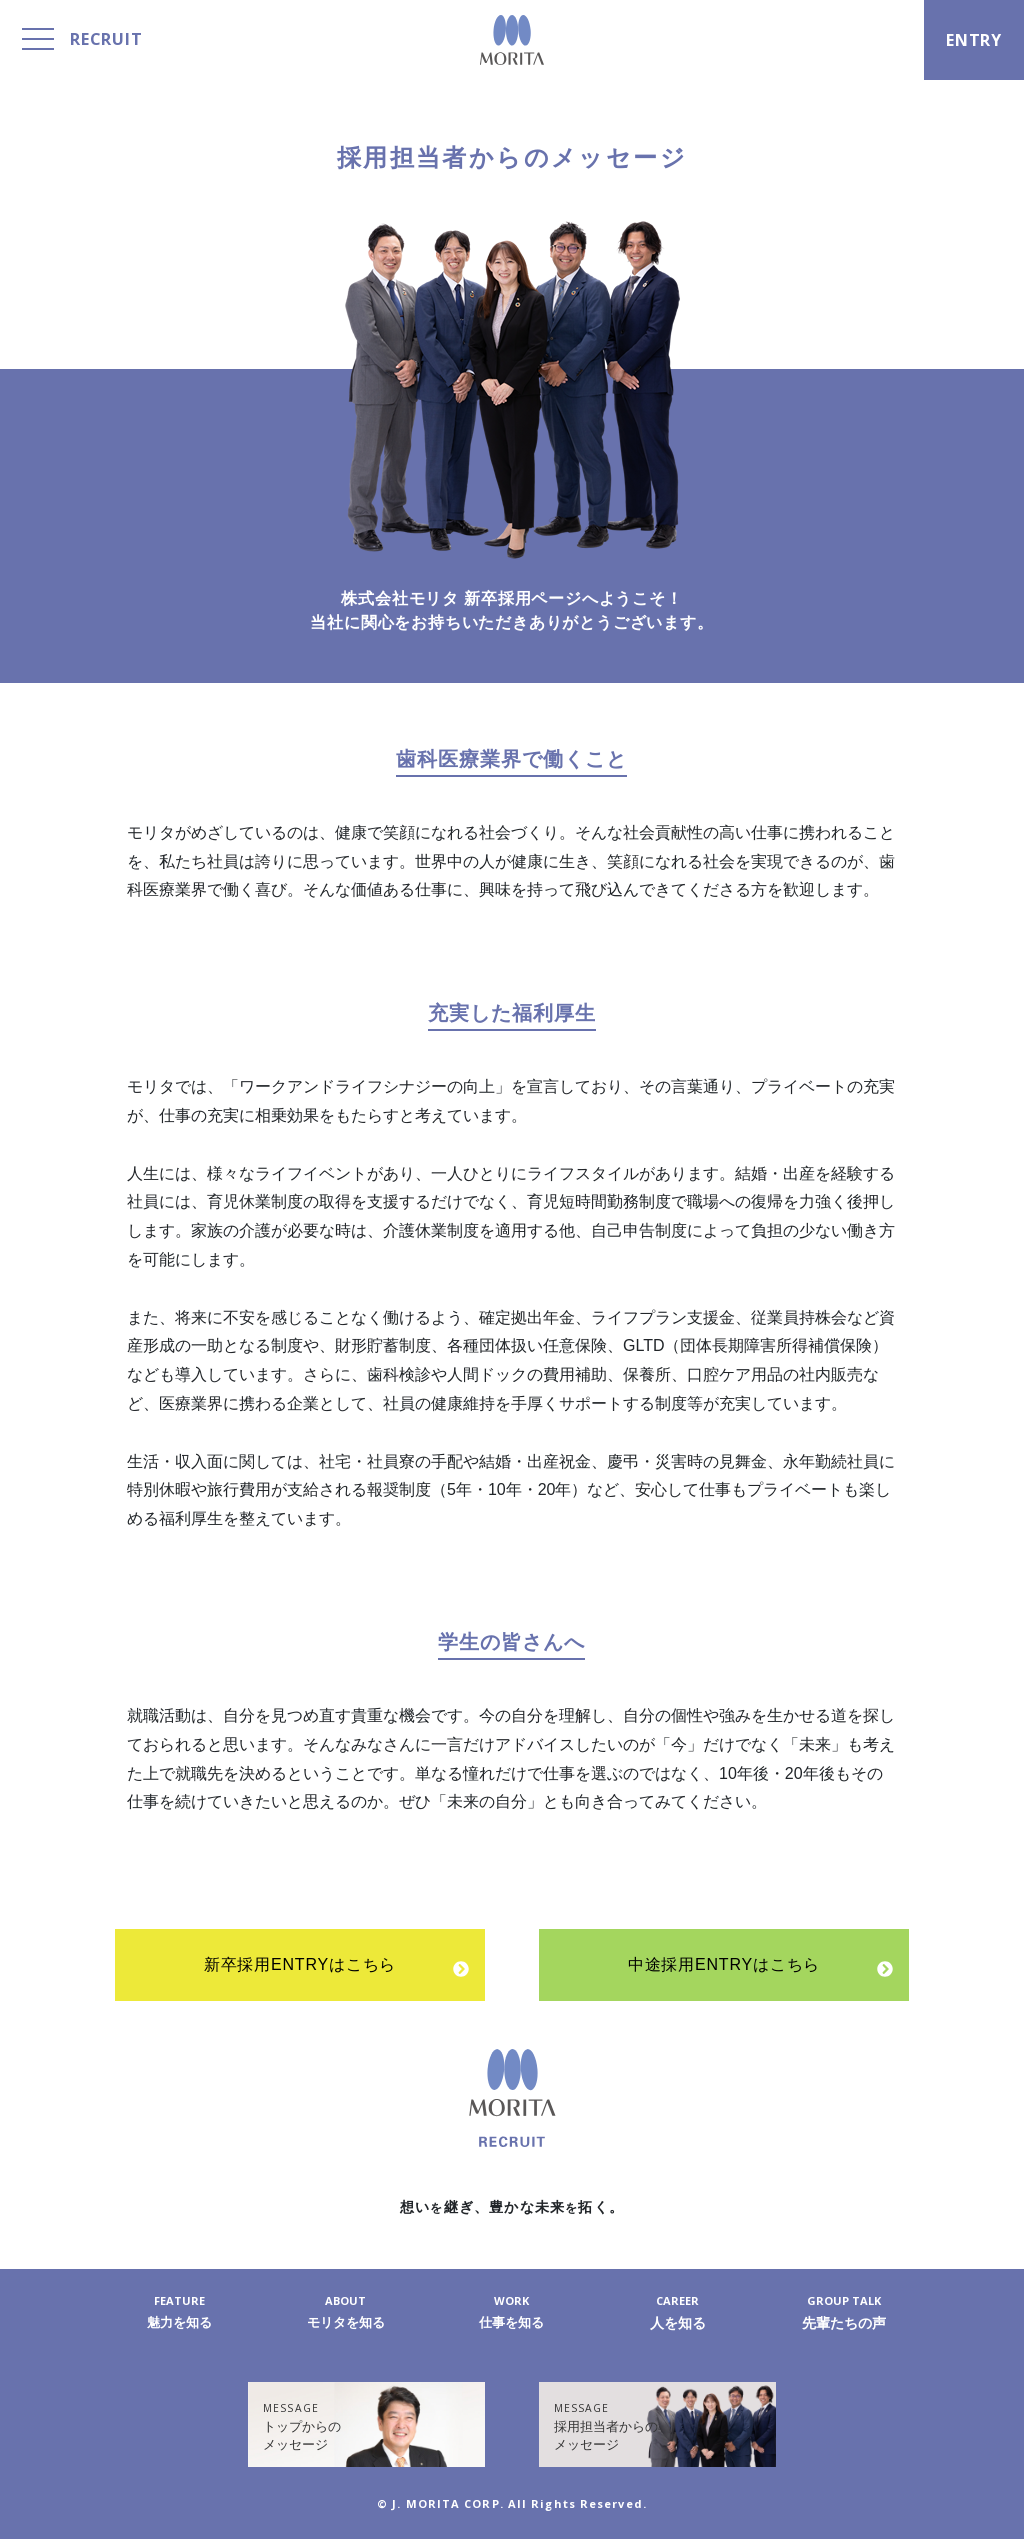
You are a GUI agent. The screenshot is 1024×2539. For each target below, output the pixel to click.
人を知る (678, 2312)
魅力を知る (180, 2312)
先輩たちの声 (844, 2312)
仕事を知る (512, 2312)
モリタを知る (346, 2312)
